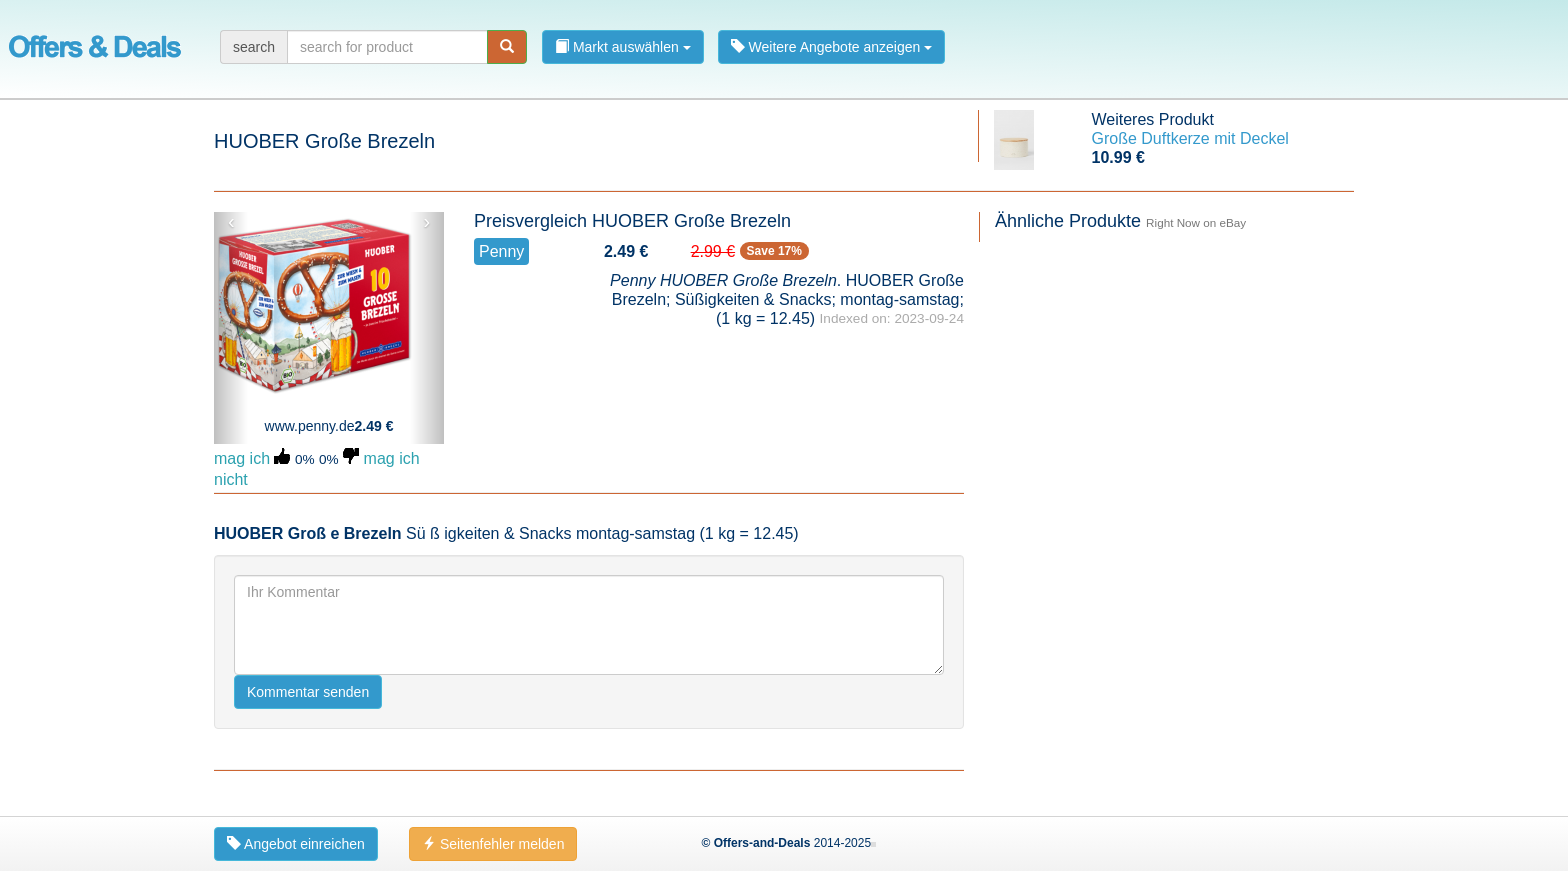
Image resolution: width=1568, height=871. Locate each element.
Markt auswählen (623, 47)
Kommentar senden (308, 692)
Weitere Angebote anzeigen (832, 47)
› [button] (426, 222)
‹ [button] (231, 222)
